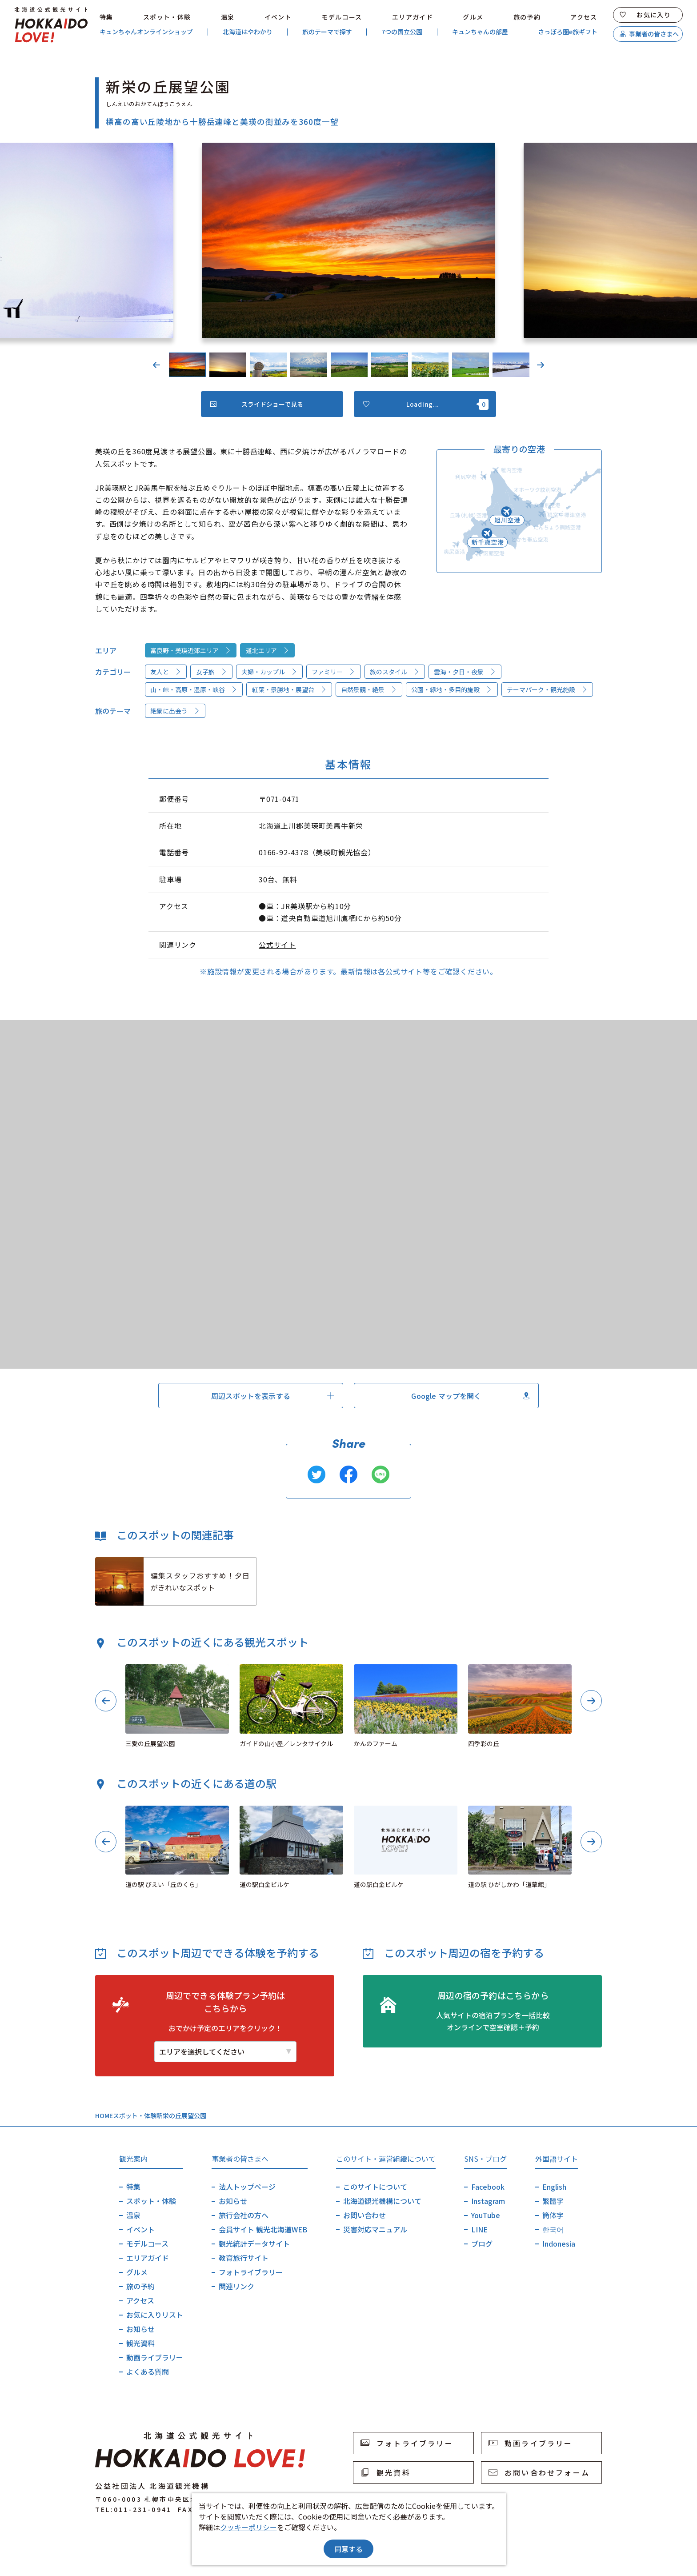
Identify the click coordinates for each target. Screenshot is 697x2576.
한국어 (553, 2229)
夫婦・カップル (269, 671)
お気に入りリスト (154, 2314)
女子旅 (211, 671)
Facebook (488, 2186)
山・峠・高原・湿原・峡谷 (193, 689)
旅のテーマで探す (327, 32)
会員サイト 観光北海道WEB (263, 2229)
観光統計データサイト (254, 2243)
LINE (479, 2229)
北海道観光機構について (382, 2200)
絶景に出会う (175, 710)
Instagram (488, 2200)
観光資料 (140, 2343)
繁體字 (553, 2200)
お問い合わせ (364, 2215)
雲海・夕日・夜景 (465, 671)
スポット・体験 (167, 16)
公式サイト (277, 944)
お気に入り (645, 14)
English (554, 2186)
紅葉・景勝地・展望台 (289, 689)
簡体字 (553, 2215)
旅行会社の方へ (243, 2215)
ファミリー (333, 671)
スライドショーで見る (256, 404)
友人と (165, 671)
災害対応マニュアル (375, 2229)
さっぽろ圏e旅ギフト (567, 32)
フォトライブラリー (251, 2272)
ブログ (482, 2243)
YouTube (485, 2215)
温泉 (228, 16)
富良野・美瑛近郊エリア (190, 650)
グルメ (473, 16)
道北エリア (267, 650)
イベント (278, 16)
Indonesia (558, 2243)
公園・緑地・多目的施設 (451, 689)
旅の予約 (527, 16)
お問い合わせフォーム (539, 2472)
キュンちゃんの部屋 (480, 32)
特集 (106, 16)
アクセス (583, 16)
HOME (104, 2115)
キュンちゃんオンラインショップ (146, 32)
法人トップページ (247, 2186)
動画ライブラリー (154, 2357)
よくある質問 (147, 2371)
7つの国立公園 (401, 32)
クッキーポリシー (248, 2527)
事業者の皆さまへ (649, 33)
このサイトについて (375, 2186)
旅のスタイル (395, 671)
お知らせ (140, 2328)
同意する (348, 2549)
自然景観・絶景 (369, 689)
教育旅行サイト (243, 2257)
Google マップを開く (470, 1395)
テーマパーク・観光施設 (547, 689)
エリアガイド (412, 16)
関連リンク (236, 2286)
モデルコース (341, 16)
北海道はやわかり (247, 32)
